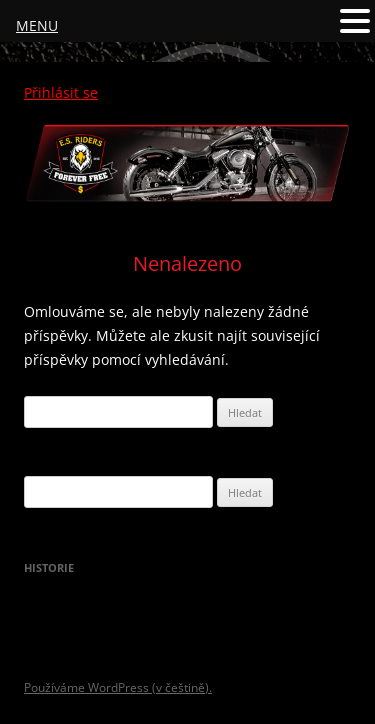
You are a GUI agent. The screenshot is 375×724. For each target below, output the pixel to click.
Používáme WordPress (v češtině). (118, 687)
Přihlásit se (61, 92)
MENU (37, 25)
